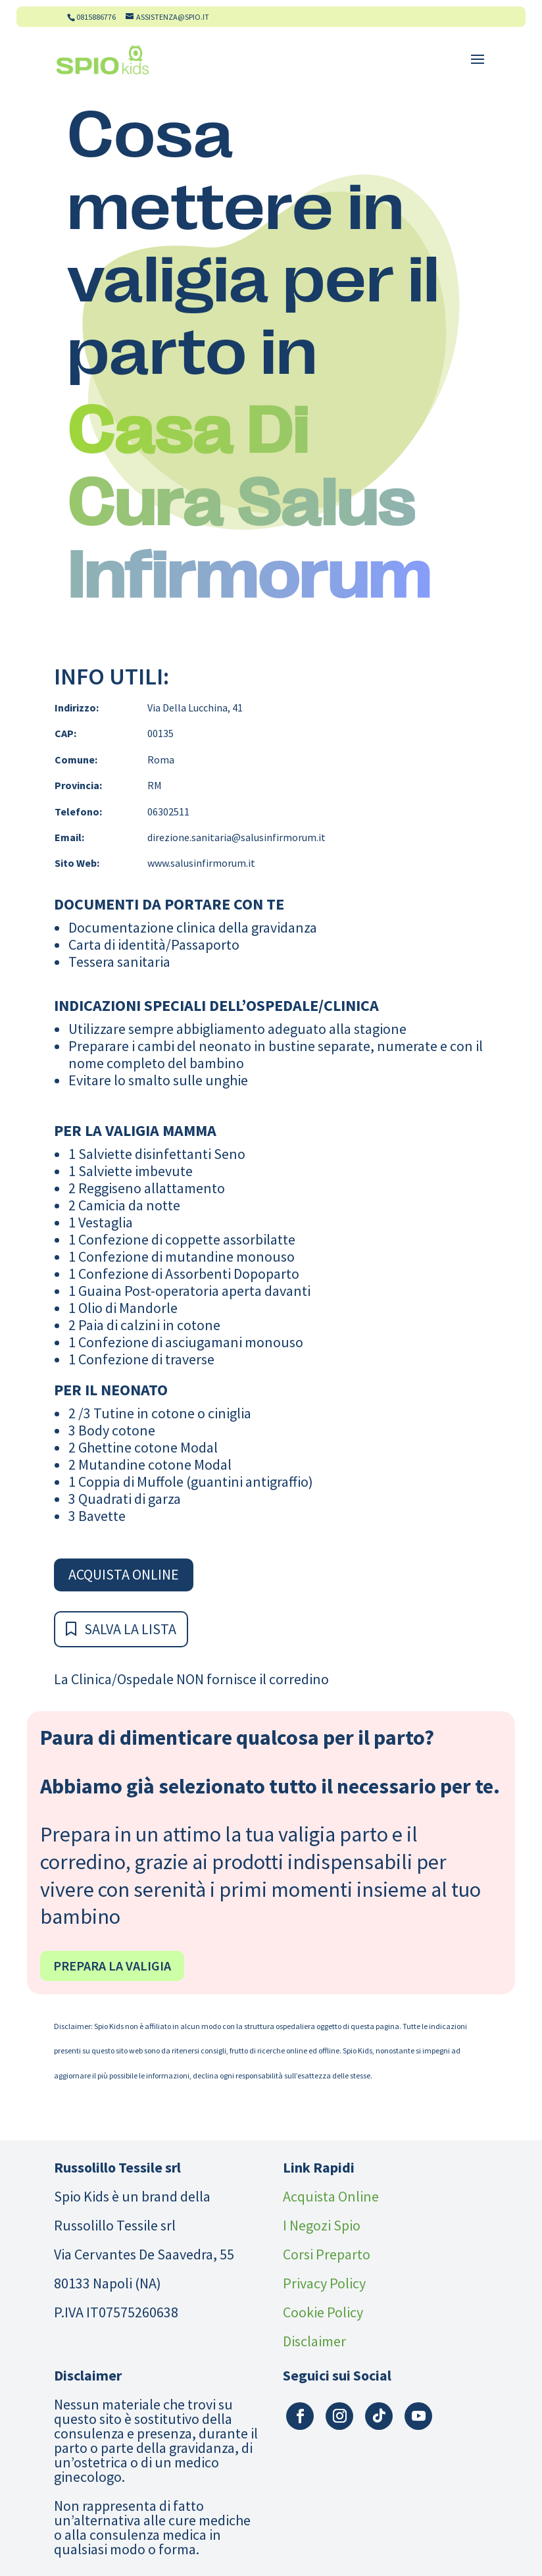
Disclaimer (314, 2341)
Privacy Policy (324, 2283)
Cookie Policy (323, 2312)
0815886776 (96, 17)
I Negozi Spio (321, 2225)
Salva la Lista (130, 1629)
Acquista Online (123, 1574)
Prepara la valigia (112, 1965)
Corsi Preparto (326, 2254)
